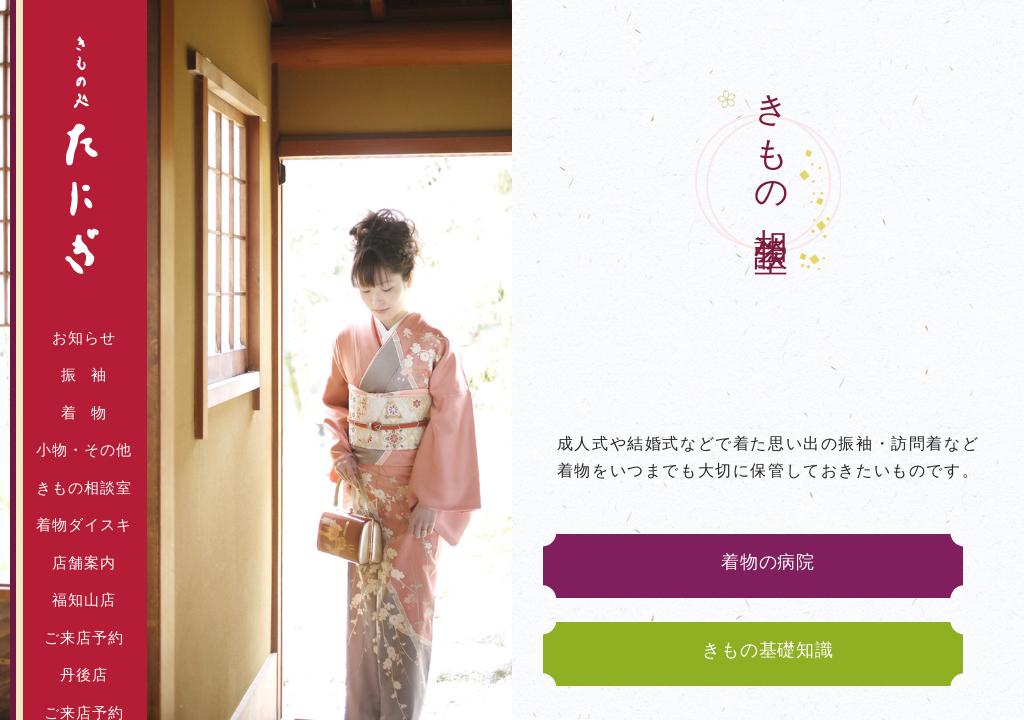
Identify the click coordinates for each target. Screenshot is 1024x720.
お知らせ (84, 338)
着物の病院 (768, 565)
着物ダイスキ (84, 525)
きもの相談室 (84, 488)
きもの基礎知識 (768, 649)
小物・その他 (84, 450)
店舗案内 (84, 563)
